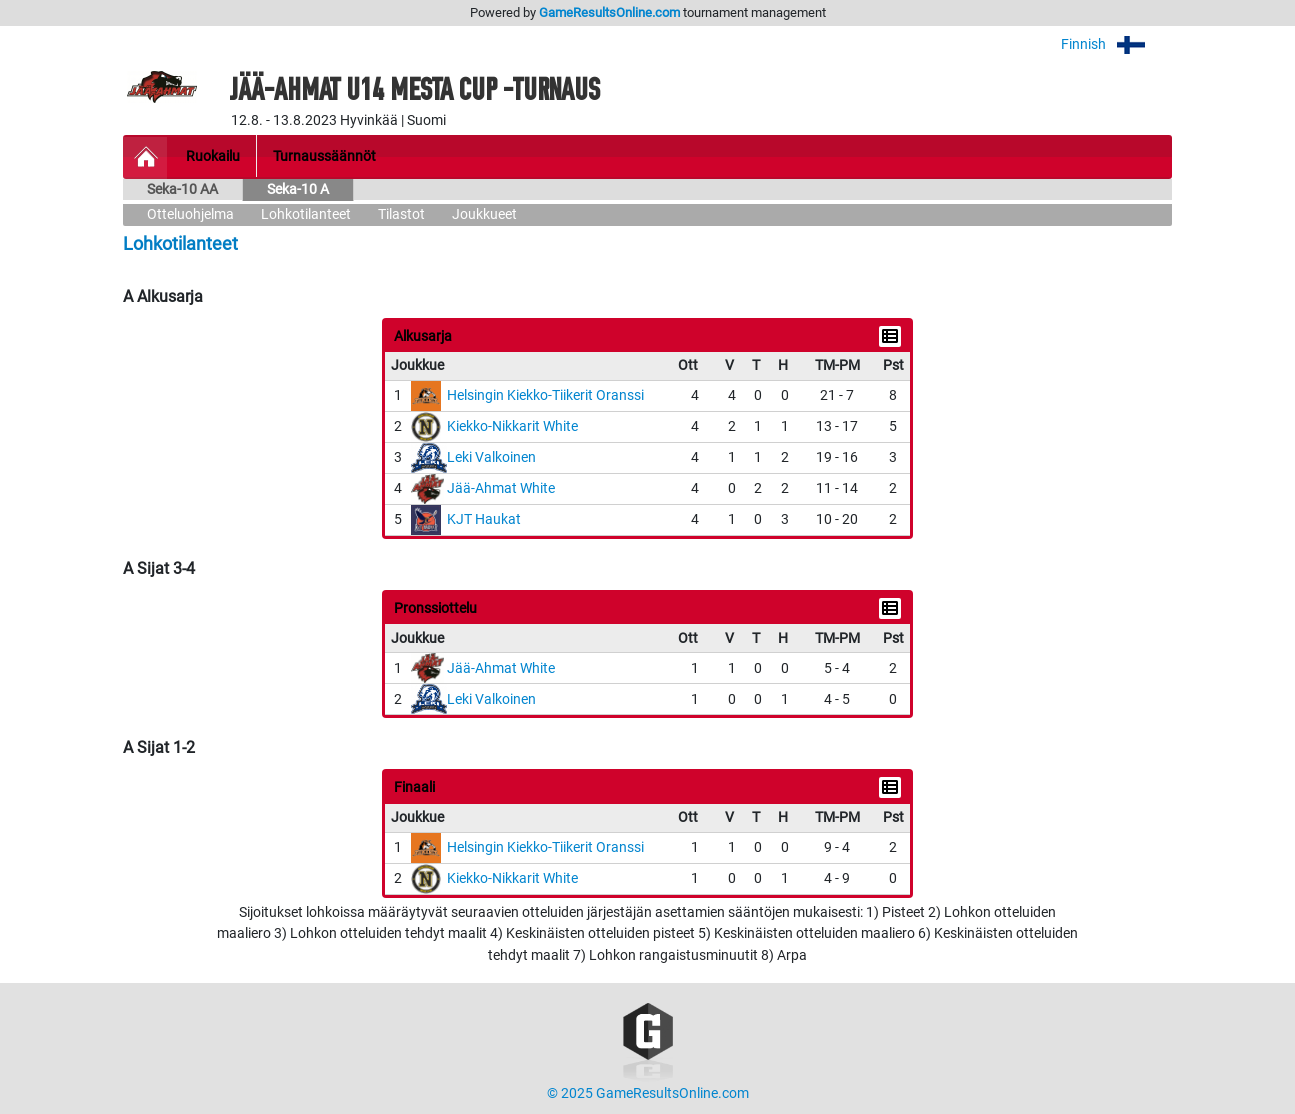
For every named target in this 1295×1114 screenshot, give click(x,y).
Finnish (1116, 44)
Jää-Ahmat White (501, 488)
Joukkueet (484, 214)
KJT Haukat (484, 519)
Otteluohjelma (190, 214)
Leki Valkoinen (491, 457)
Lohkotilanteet (306, 214)
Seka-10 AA (182, 189)
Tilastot (401, 214)
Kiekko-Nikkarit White (512, 426)
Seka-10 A (298, 189)
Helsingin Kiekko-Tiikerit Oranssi (545, 395)
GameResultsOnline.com (609, 12)
